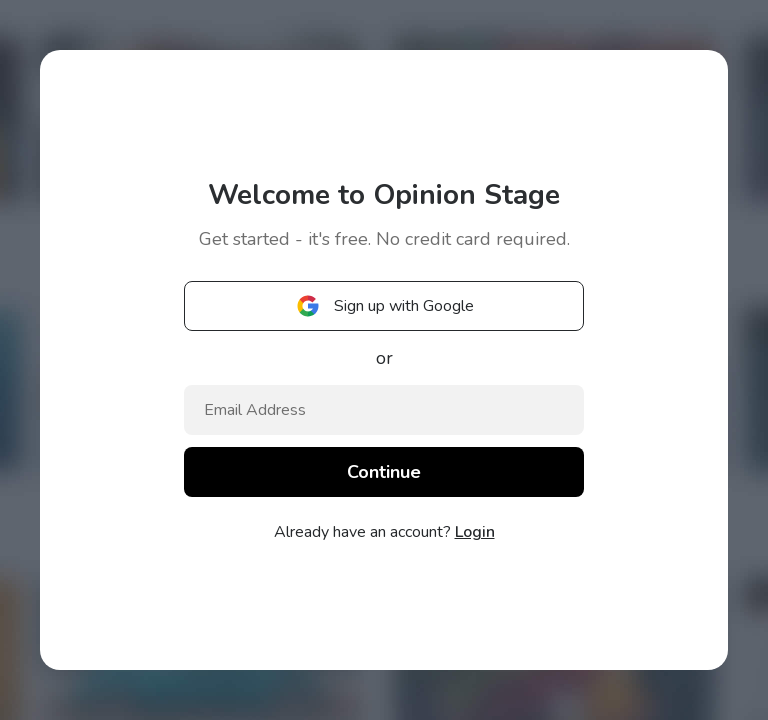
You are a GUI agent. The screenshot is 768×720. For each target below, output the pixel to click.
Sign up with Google (384, 306)
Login (475, 532)
